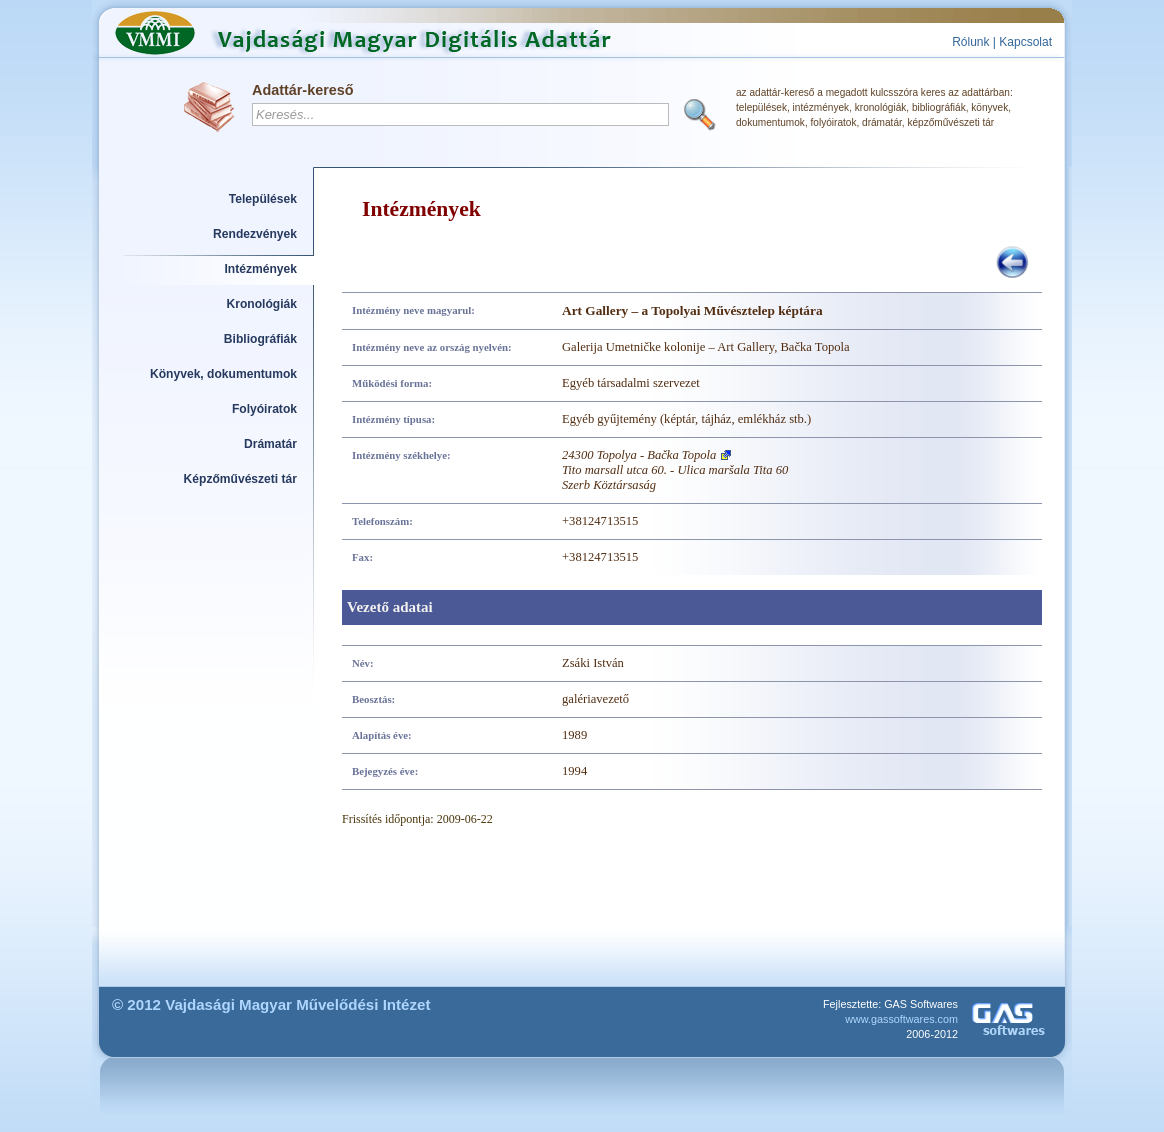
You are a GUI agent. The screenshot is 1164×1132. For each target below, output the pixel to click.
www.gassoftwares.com (901, 1019)
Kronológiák (262, 304)
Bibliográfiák (260, 339)
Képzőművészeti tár (240, 479)
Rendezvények (255, 234)
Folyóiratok (264, 409)
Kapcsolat (1025, 42)
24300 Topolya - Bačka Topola (639, 455)
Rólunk (970, 42)
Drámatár (270, 444)
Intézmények (261, 269)
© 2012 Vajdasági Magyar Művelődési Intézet (271, 1004)
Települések (263, 199)
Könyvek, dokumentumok (223, 374)
